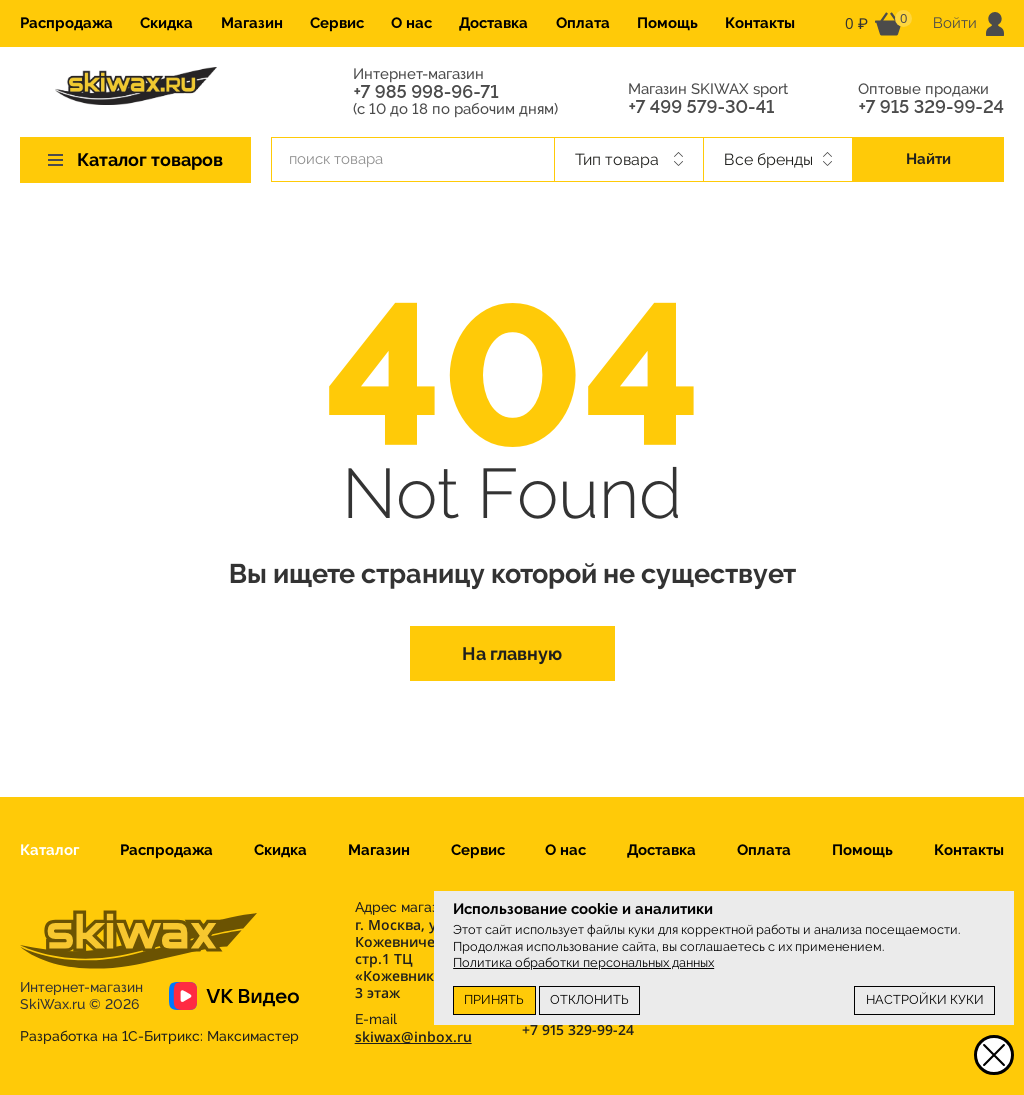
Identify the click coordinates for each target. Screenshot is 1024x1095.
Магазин (252, 23)
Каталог (49, 850)
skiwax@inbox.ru (413, 1036)
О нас (411, 23)
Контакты (760, 23)
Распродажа (66, 23)
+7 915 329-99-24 (931, 107)
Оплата (583, 23)
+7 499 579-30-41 (701, 107)
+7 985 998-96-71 (425, 92)
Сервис (337, 23)
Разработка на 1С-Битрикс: (159, 1036)
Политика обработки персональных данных (583, 962)
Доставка (493, 23)
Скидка (166, 23)
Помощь (667, 23)
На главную (512, 653)
